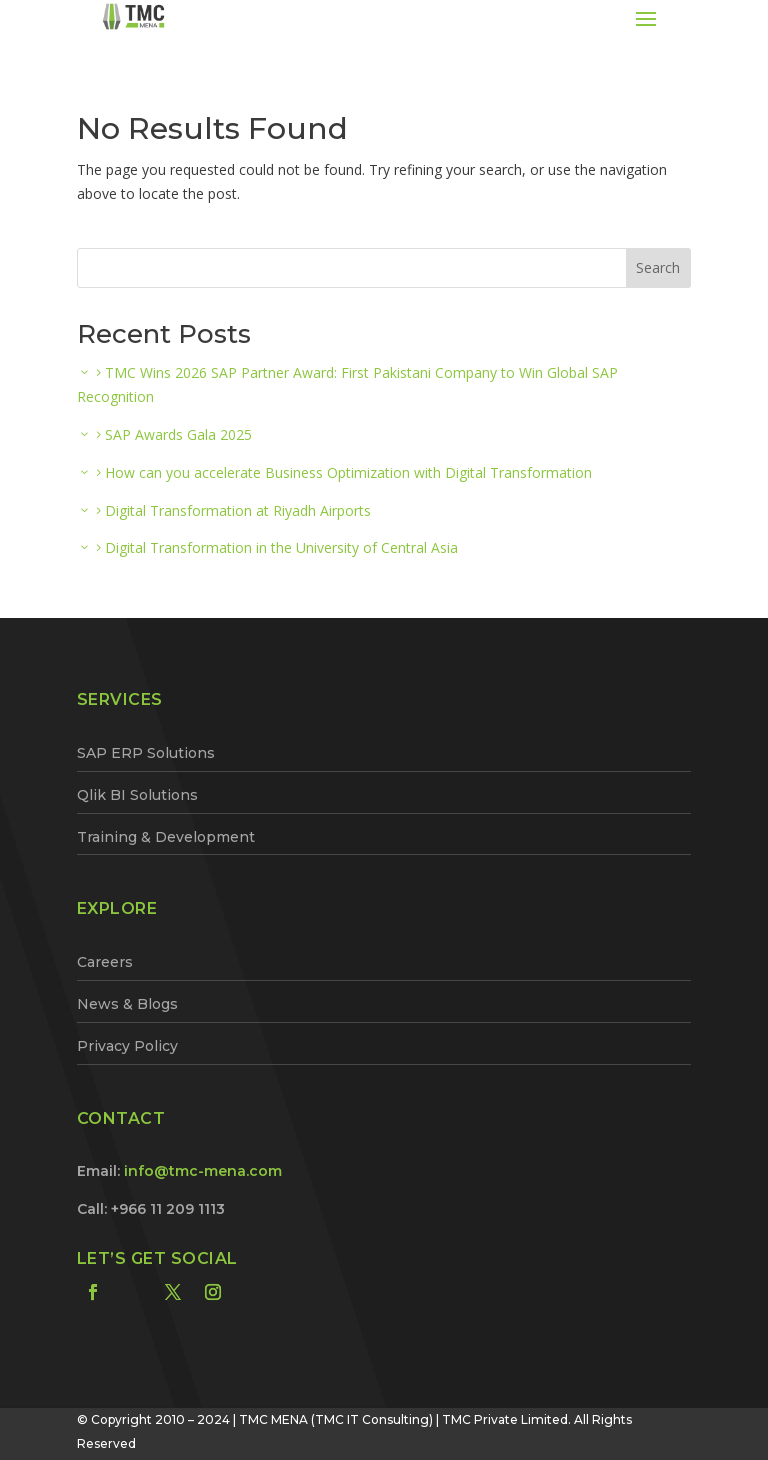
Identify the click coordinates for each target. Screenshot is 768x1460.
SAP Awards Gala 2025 (178, 434)
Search (658, 267)
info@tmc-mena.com (203, 1171)
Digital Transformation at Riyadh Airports (238, 510)
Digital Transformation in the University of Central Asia (281, 547)
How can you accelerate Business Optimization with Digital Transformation (348, 472)
